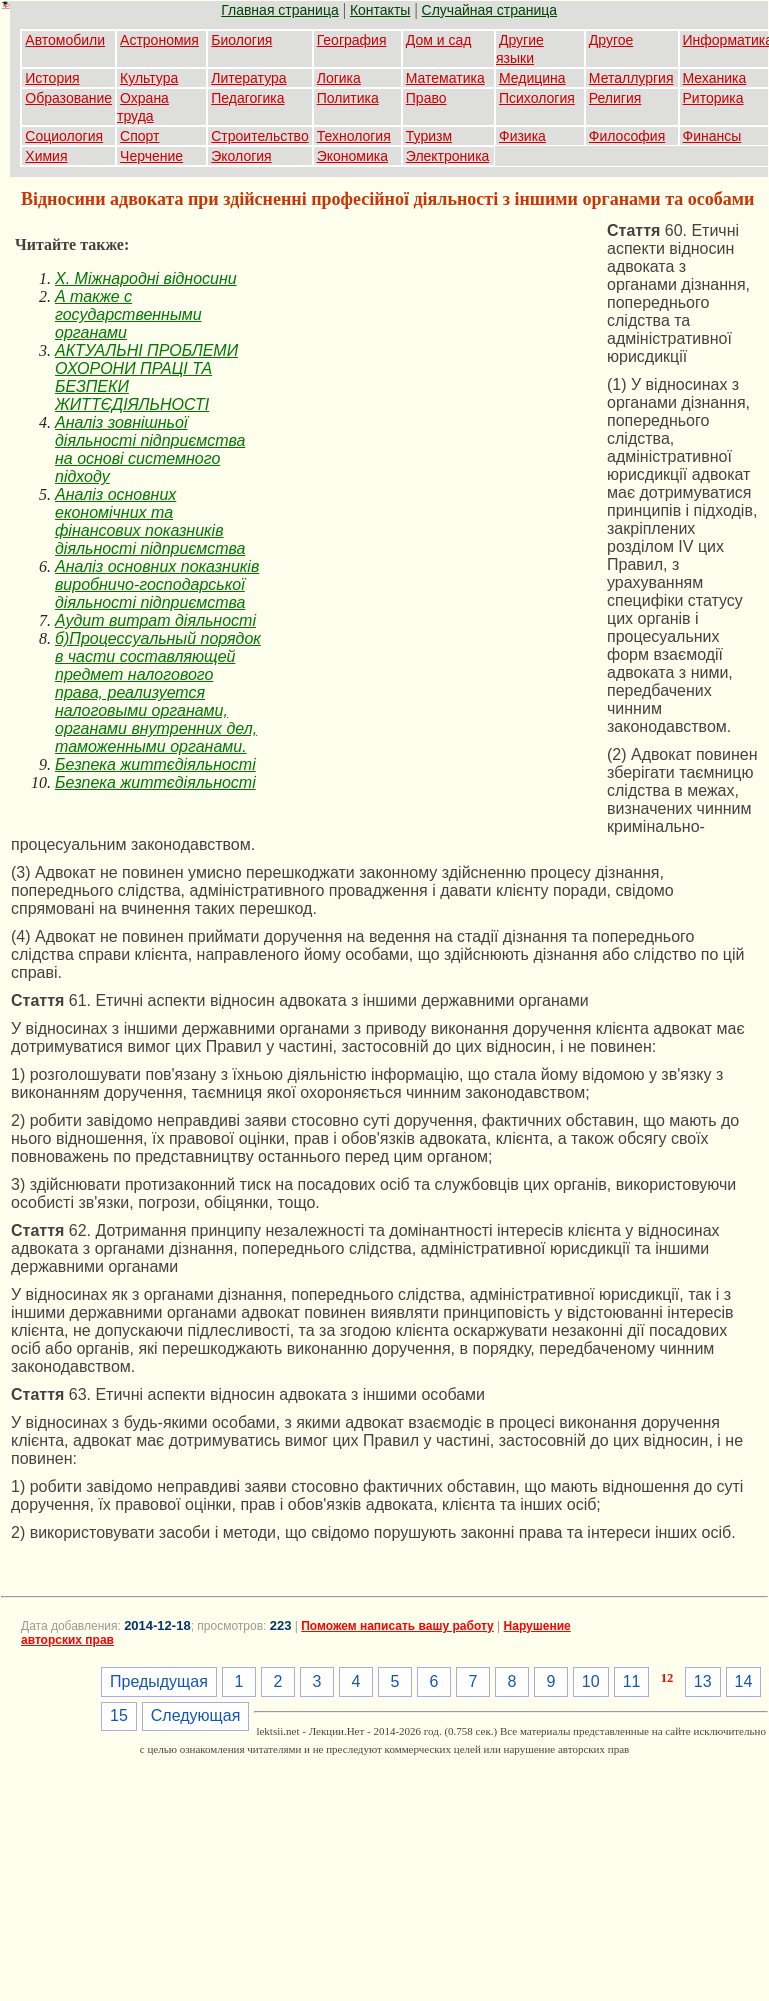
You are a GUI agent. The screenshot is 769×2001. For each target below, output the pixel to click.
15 (119, 1715)
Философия (627, 136)
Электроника (448, 156)
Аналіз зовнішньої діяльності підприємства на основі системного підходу (150, 449)
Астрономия (159, 40)
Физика (522, 136)
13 (703, 1681)
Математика (445, 78)
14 (744, 1681)
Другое (611, 40)
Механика (715, 78)
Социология (64, 136)
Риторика (713, 98)
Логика (339, 78)
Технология (354, 136)
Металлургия (631, 78)
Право (426, 98)
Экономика (352, 156)
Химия (46, 156)
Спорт (139, 136)
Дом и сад (439, 40)
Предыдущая (159, 1681)
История (52, 78)
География (352, 40)
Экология (241, 156)
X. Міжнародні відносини (146, 278)
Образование (68, 98)
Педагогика (247, 98)
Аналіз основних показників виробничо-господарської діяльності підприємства (157, 584)
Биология (241, 40)
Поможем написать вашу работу (397, 1626)
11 (632, 1681)
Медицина (532, 78)
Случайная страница (490, 10)
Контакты (380, 10)
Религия (615, 98)
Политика (348, 98)
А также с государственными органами (128, 314)
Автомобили (65, 40)
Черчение (151, 156)
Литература (248, 78)
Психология (537, 98)
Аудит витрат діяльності (155, 620)
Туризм (429, 136)
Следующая (196, 1715)
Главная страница (280, 10)
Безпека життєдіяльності (155, 764)
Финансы (712, 136)
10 (591, 1681)
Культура (149, 78)
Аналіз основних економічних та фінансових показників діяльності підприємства (150, 521)
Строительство (259, 136)
